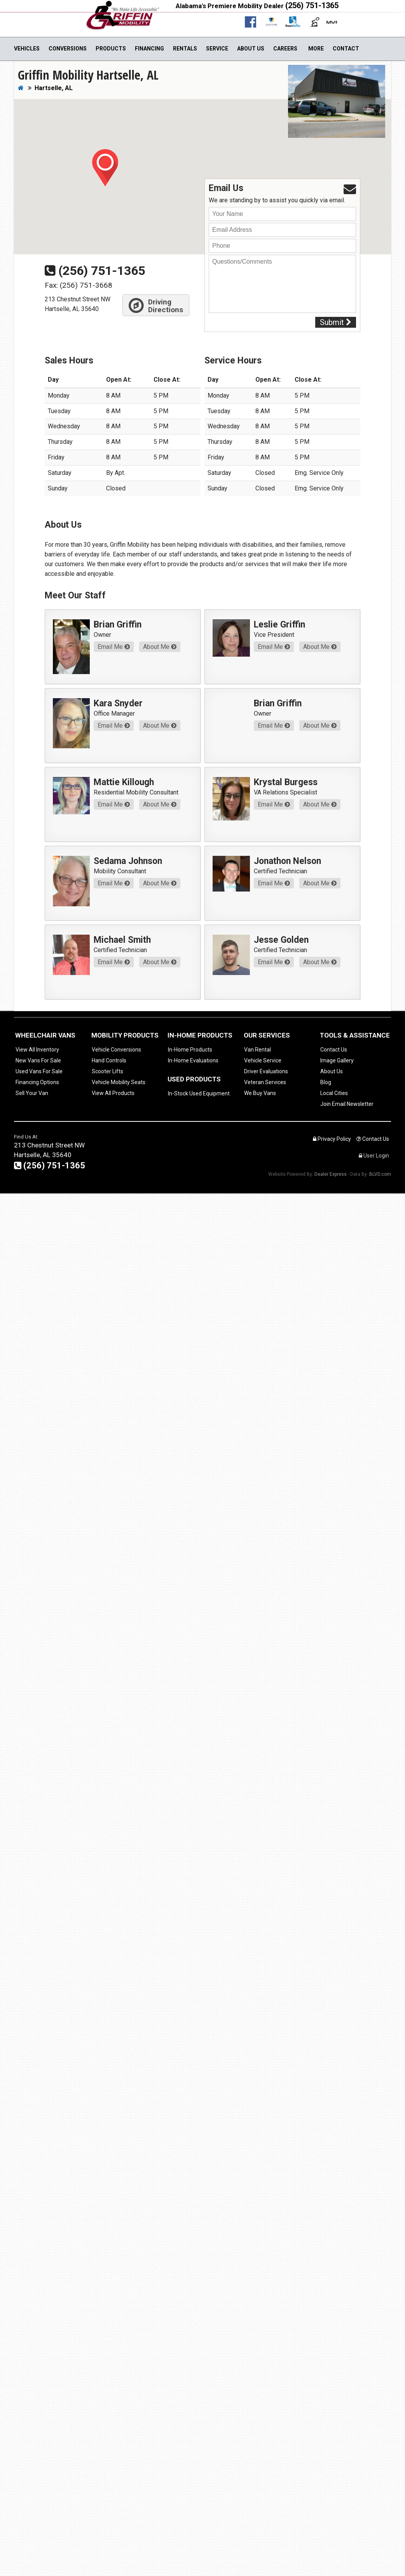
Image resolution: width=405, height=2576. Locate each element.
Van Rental (257, 1049)
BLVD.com (380, 1174)
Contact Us (333, 1049)
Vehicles (27, 48)
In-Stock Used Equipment (199, 1093)
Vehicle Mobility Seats (118, 1082)
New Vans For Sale (38, 1060)
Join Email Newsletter (347, 1104)
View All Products (113, 1093)
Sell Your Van (32, 1093)
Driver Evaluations (266, 1071)
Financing (149, 48)
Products (111, 48)
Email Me (114, 646)
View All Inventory (37, 1049)
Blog (325, 1082)
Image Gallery (337, 1060)
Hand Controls (109, 1060)
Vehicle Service (262, 1060)
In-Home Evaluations (193, 1060)
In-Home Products (190, 1049)
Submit (335, 322)
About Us (250, 48)
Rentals (185, 48)
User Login (374, 1155)
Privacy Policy (332, 1139)
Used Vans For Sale (39, 1071)
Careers (285, 48)
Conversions (68, 48)
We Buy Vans (260, 1093)
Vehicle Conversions (116, 1049)
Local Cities (334, 1093)
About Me (159, 646)
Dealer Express (330, 1174)
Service (217, 48)
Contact (346, 48)
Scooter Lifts (107, 1071)
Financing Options (37, 1082)
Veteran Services (265, 1082)
